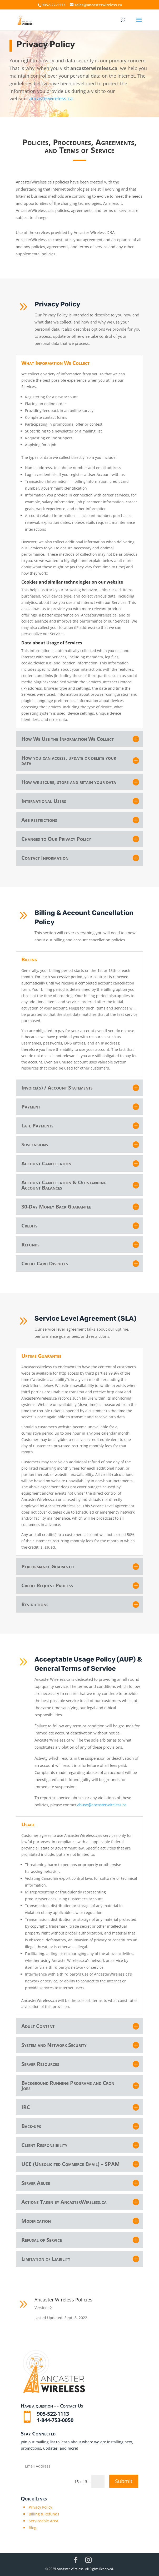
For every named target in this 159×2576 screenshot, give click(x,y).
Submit (123, 2481)
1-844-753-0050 (55, 2420)
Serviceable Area (43, 2520)
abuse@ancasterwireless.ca (125, 1804)
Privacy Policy (40, 2507)
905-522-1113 (53, 4)
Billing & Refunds (44, 2514)
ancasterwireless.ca (51, 98)
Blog (32, 2527)
